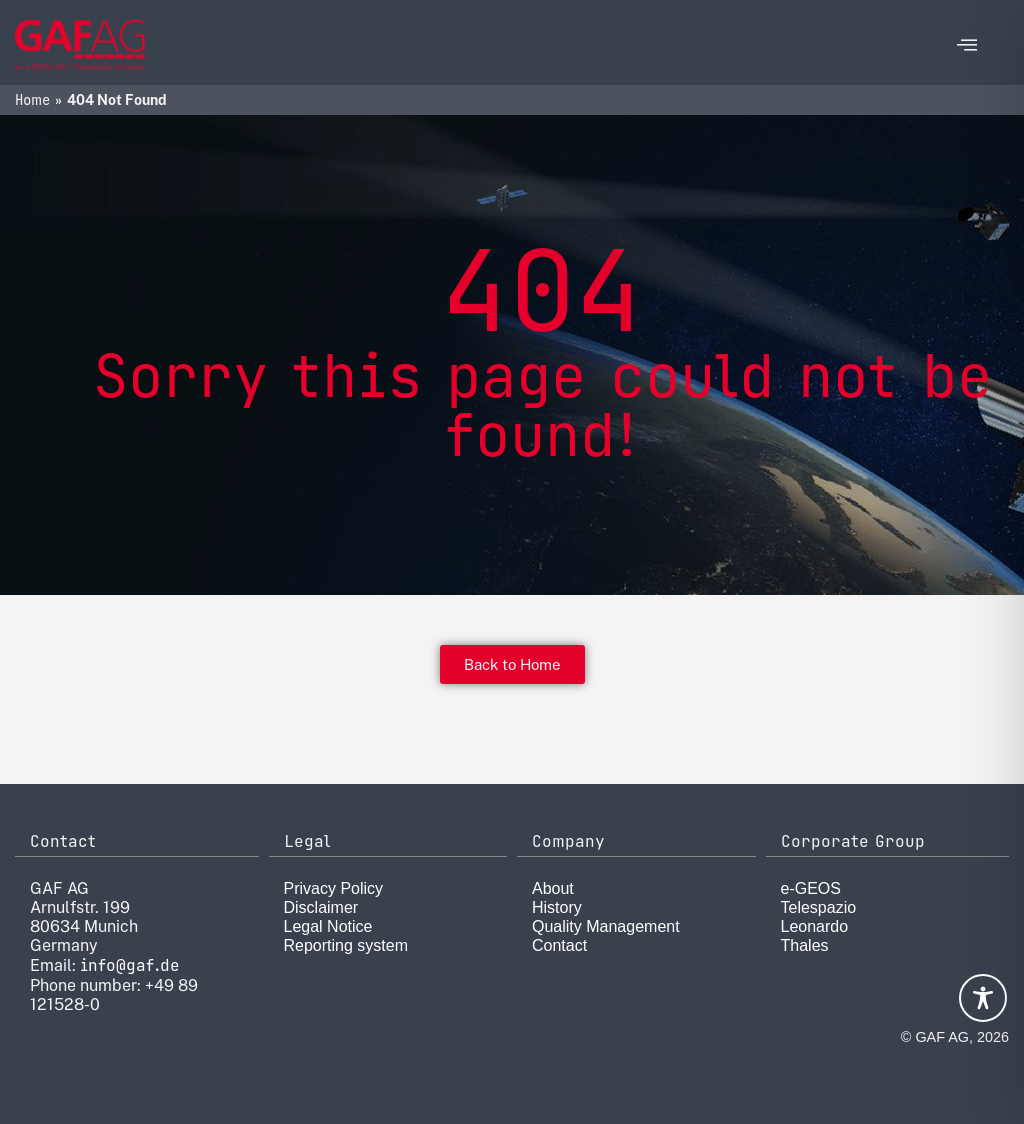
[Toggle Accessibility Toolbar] (983, 998)
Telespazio (819, 907)
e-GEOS (811, 888)
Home (32, 100)
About (553, 888)
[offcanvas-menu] (967, 45)
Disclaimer (321, 907)
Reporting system (346, 945)
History (557, 907)
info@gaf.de (130, 965)
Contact (559, 945)
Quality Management (606, 926)
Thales (805, 945)
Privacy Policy (334, 888)
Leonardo (815, 926)
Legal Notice (328, 926)
